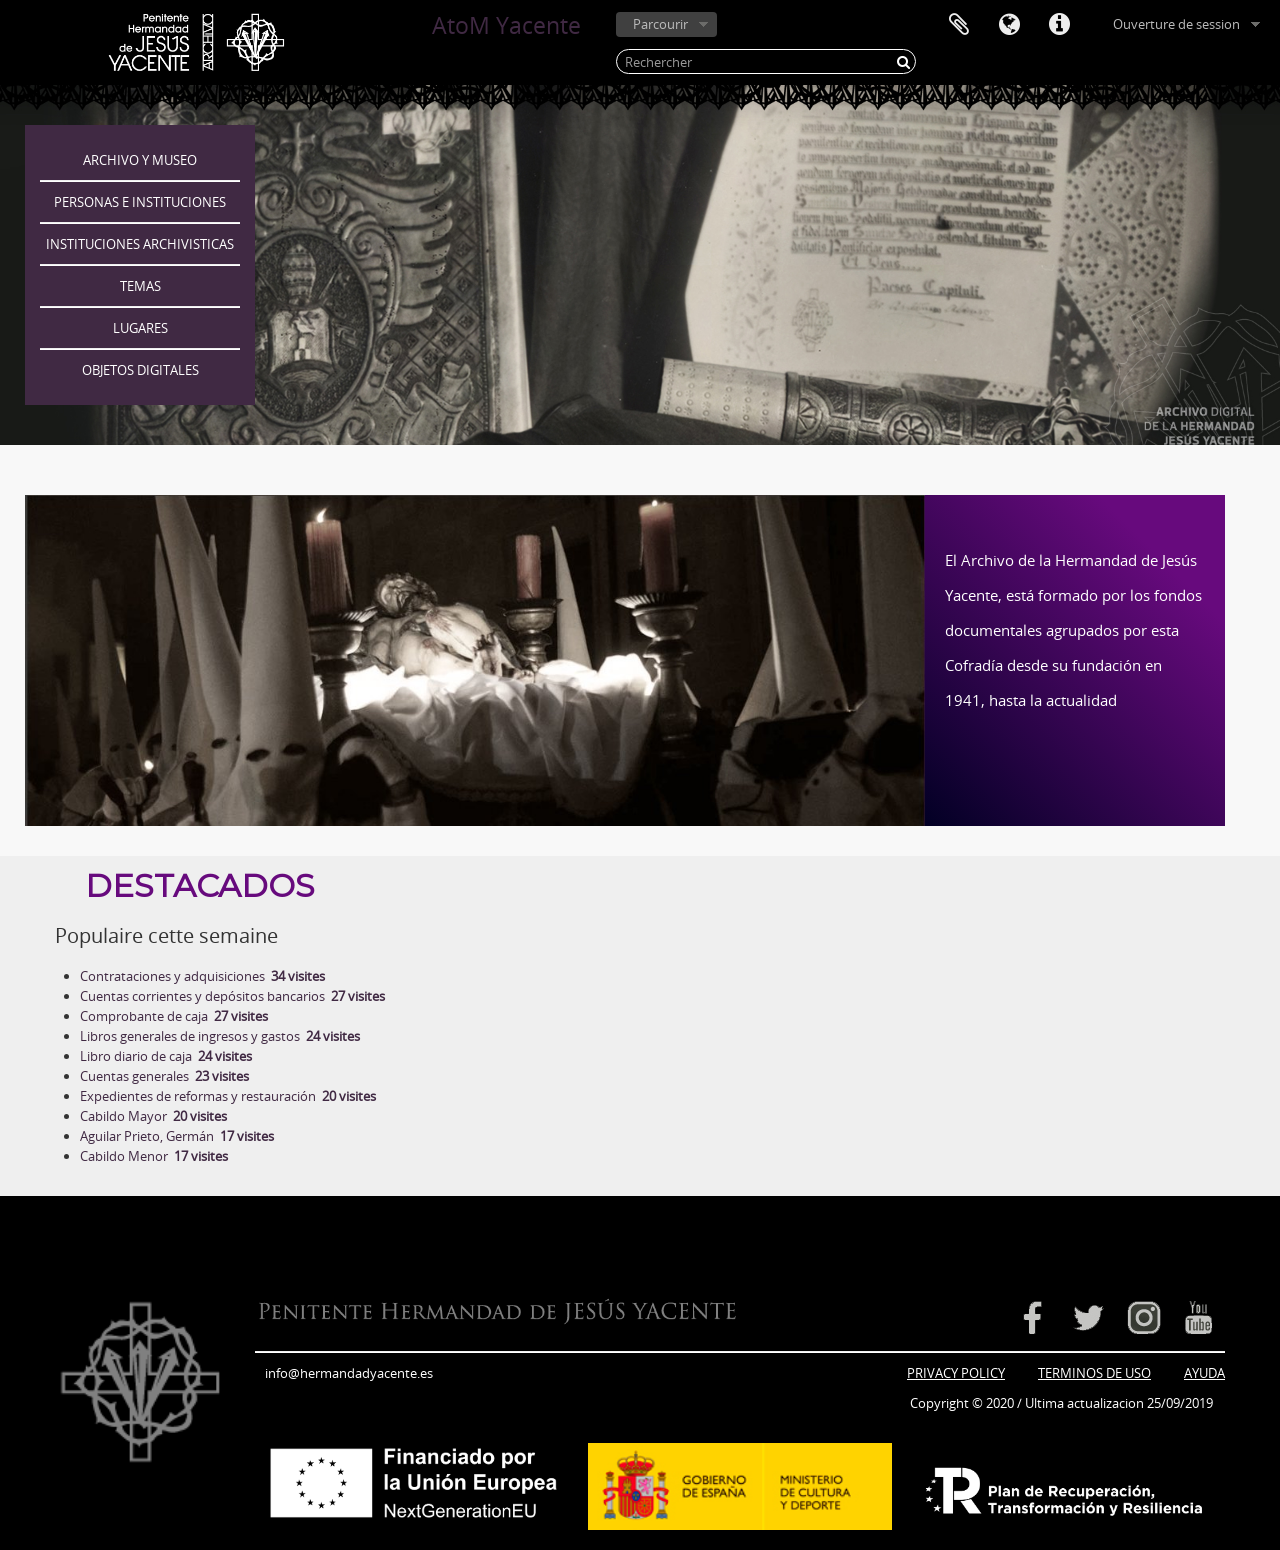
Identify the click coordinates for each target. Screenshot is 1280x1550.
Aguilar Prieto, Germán (177, 1136)
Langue (1009, 25)
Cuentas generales (164, 1076)
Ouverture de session (1176, 24)
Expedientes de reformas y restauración (228, 1096)
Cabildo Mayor (153, 1116)
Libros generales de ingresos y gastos (220, 1036)
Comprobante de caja (174, 1016)
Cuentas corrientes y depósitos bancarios (232, 996)
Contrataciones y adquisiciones (202, 976)
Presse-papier (959, 25)
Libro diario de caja (166, 1056)
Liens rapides (1059, 25)
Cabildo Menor (154, 1156)
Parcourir (660, 24)
